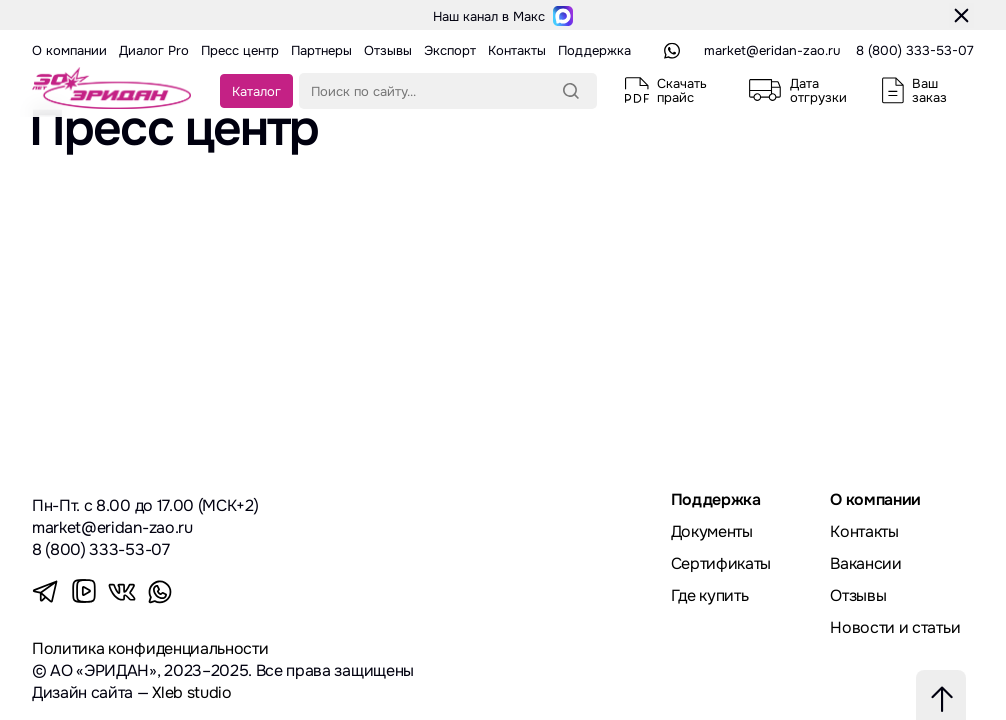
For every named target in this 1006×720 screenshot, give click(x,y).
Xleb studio (191, 692)
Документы (712, 531)
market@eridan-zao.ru (772, 50)
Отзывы (858, 595)
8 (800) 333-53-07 (915, 50)
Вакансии (865, 563)
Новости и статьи (895, 627)
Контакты (864, 531)
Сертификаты (721, 563)
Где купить (710, 595)
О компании (875, 499)
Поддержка (716, 499)
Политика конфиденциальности (150, 648)
